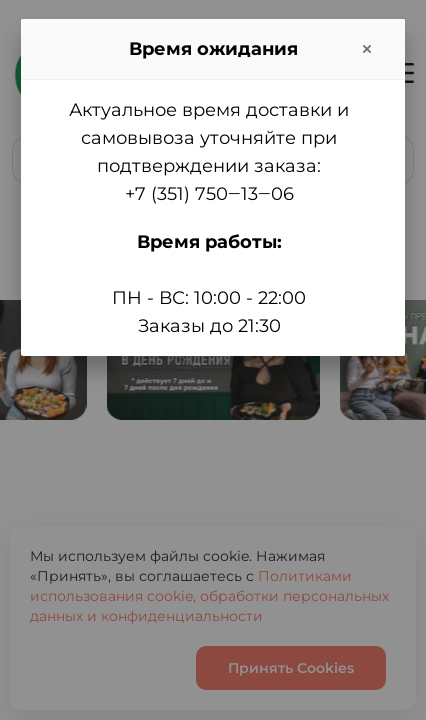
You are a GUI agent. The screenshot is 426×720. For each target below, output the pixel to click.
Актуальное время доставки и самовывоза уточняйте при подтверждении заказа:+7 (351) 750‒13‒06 (209, 152)
